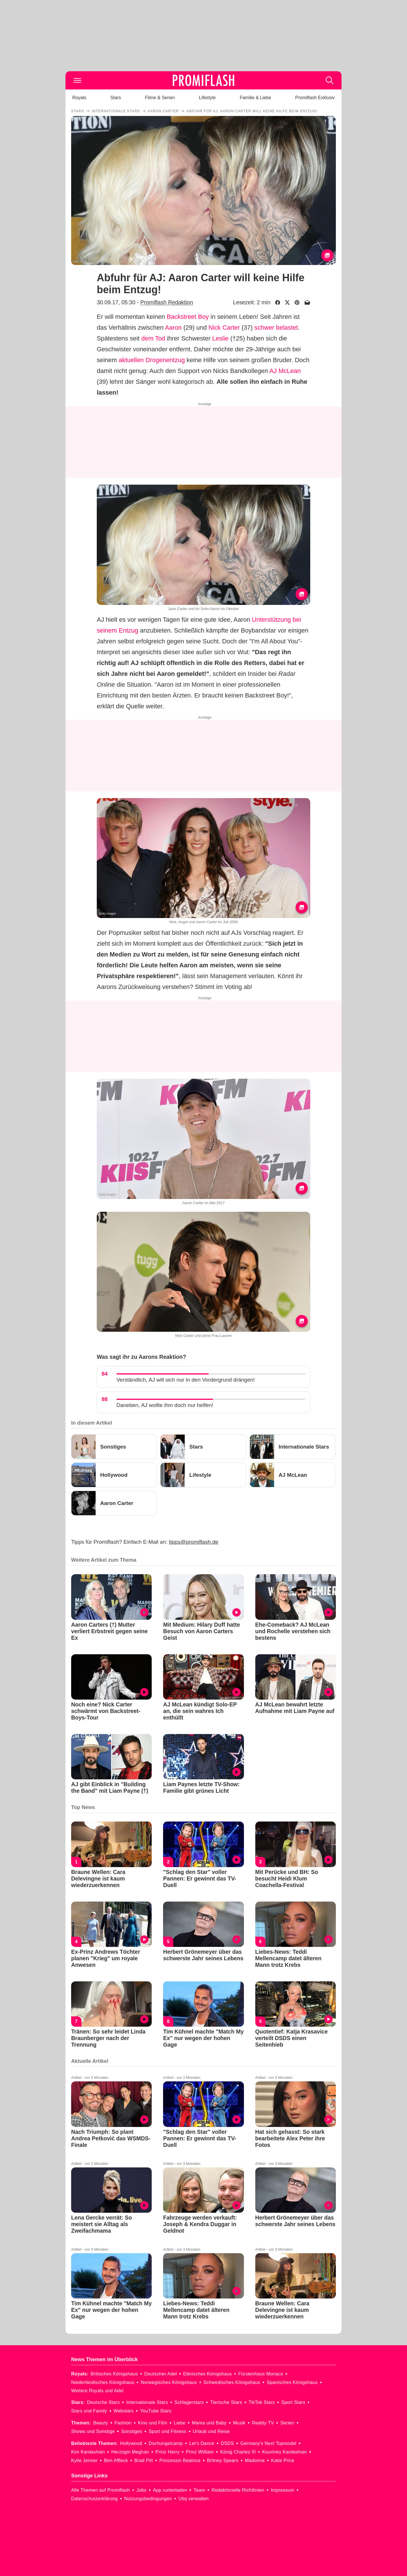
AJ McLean (285, 370)
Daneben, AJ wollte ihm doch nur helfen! (164, 1405)
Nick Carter (224, 327)
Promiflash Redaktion (166, 302)
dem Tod (153, 338)
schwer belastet (276, 327)
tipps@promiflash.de (193, 1542)
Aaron (173, 327)
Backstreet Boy (188, 316)
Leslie (220, 338)
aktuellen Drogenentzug (152, 360)
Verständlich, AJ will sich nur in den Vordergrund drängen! (185, 1380)
